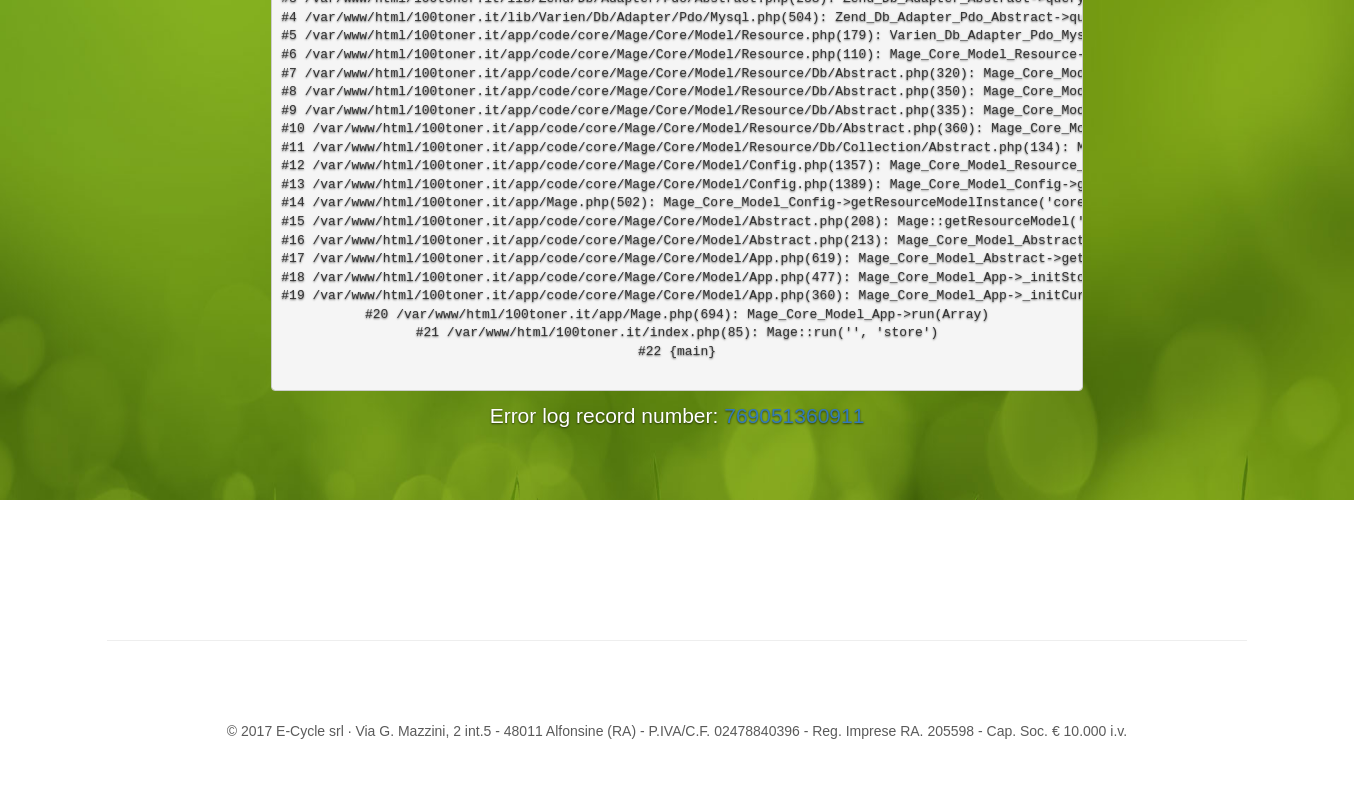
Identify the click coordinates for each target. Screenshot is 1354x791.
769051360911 (794, 415)
